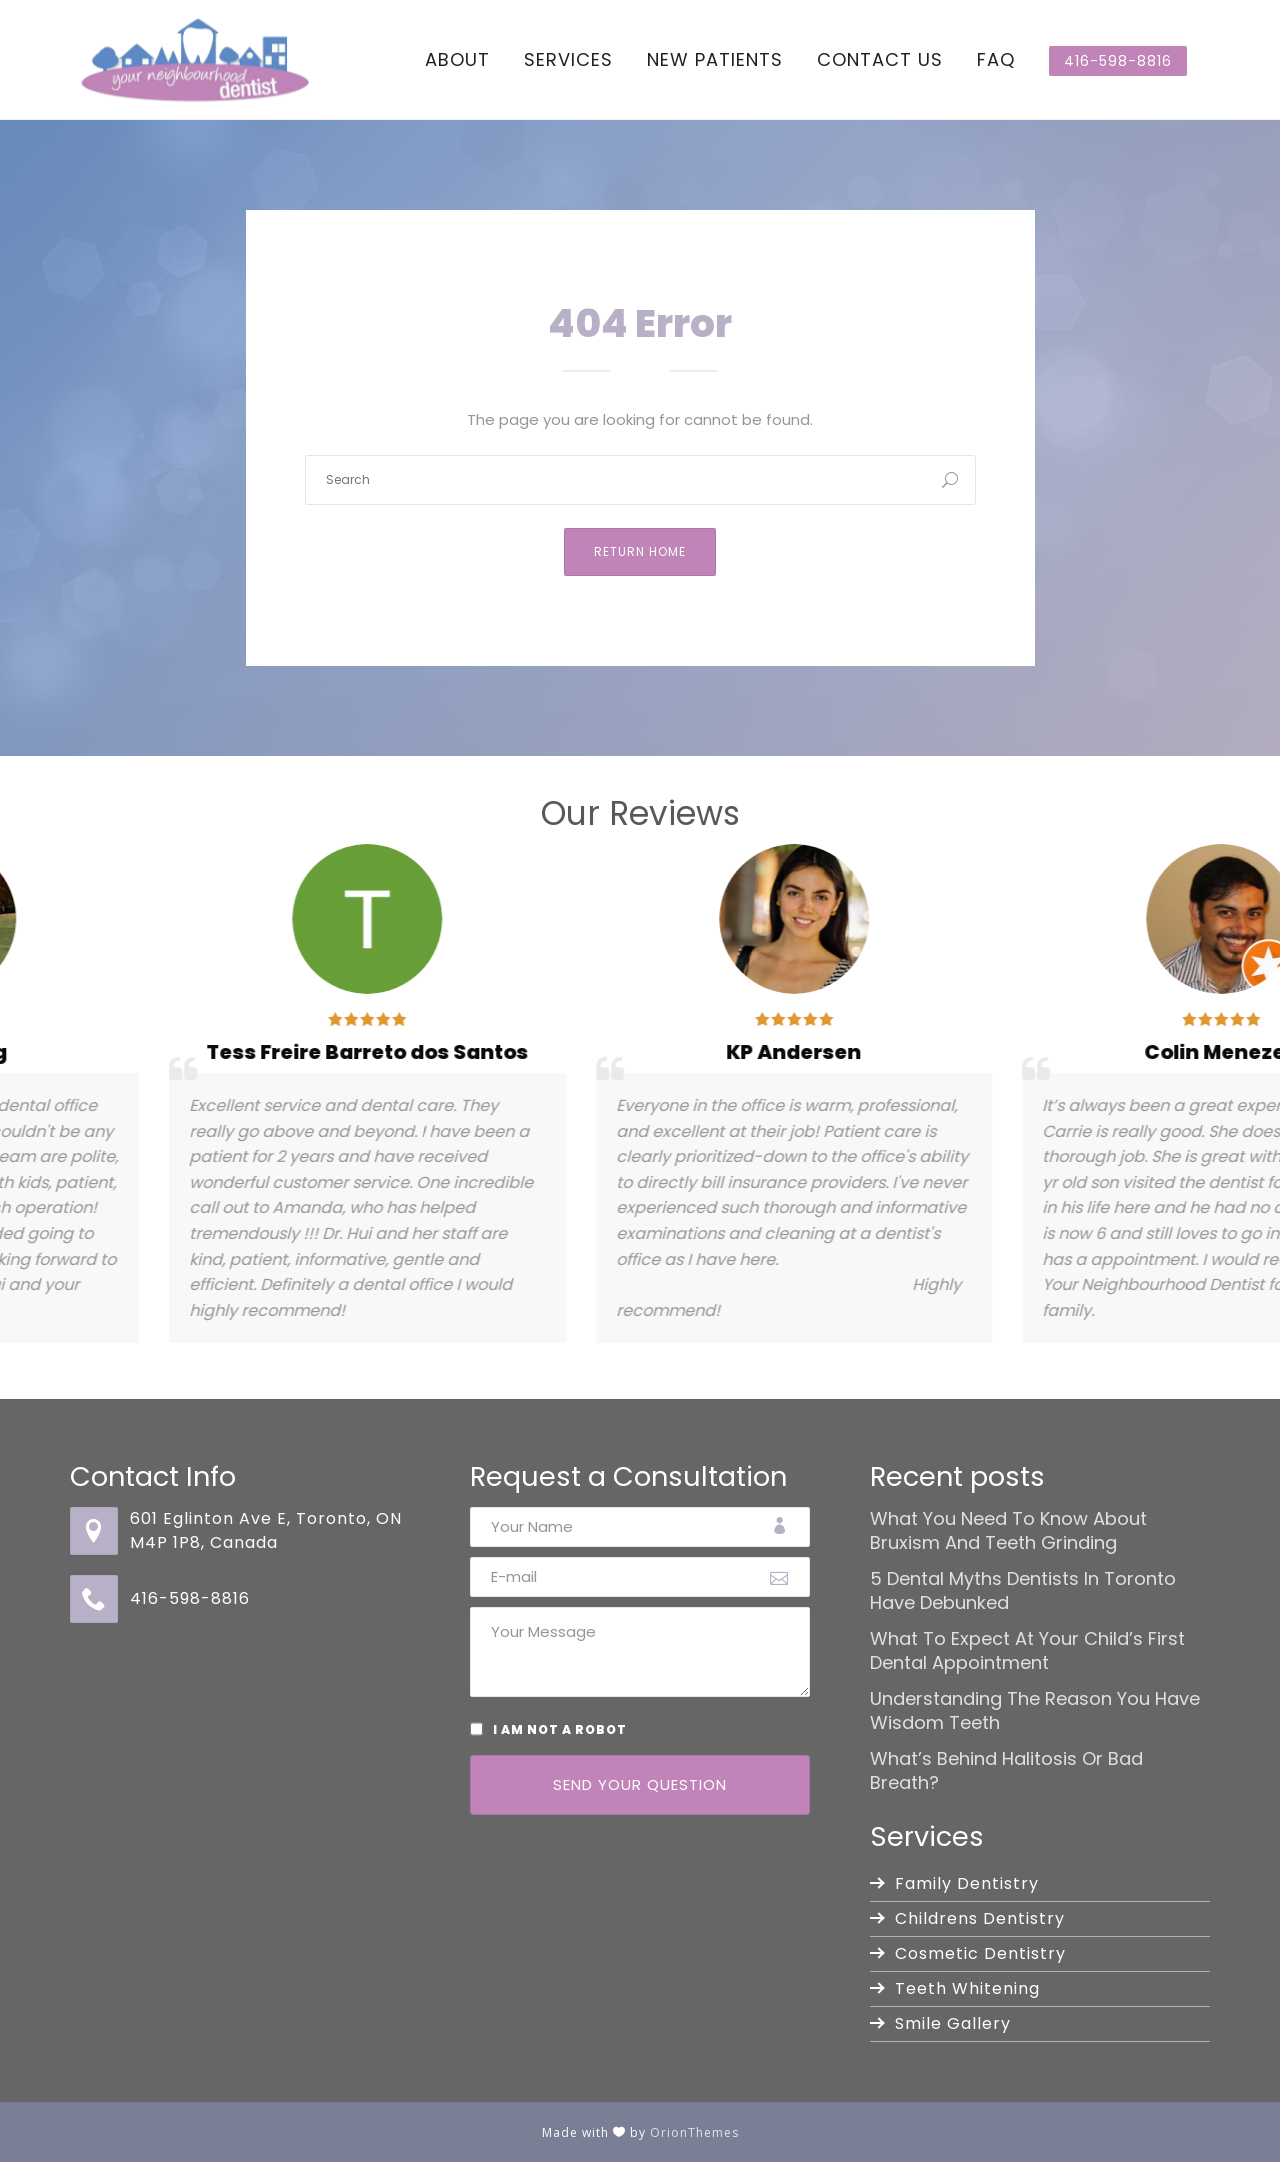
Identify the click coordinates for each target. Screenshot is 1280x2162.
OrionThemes (694, 2132)
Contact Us (880, 59)
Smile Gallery (953, 2023)
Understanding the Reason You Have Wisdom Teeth (1035, 1711)
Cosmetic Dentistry (980, 1953)
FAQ (996, 59)
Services (568, 59)
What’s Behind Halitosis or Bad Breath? (1006, 1771)
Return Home (640, 551)
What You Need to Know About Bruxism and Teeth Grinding (1008, 1531)
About (457, 59)
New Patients (715, 59)
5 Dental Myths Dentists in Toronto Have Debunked (1023, 1591)
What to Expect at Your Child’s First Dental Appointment (1027, 1651)
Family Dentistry (967, 1883)
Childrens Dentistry (980, 1918)
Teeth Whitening (967, 1988)
